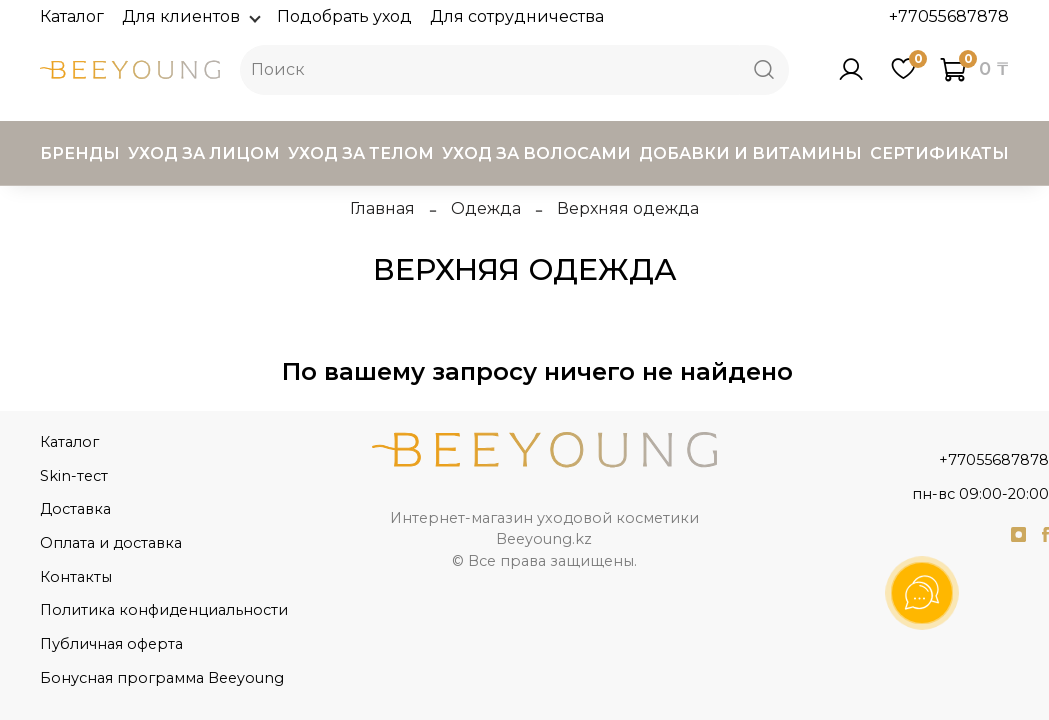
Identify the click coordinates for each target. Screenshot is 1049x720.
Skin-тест (74, 476)
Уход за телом (361, 153)
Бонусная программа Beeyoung (162, 678)
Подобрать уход (344, 16)
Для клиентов (190, 16)
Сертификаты (939, 153)
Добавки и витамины (750, 153)
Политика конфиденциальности (164, 610)
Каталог (72, 16)
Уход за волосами (536, 153)
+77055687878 (949, 16)
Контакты (76, 577)
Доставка (75, 509)
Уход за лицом (204, 153)
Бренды (80, 153)
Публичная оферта (111, 644)
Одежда (486, 208)
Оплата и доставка (111, 543)
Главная (382, 208)
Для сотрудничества (517, 16)
